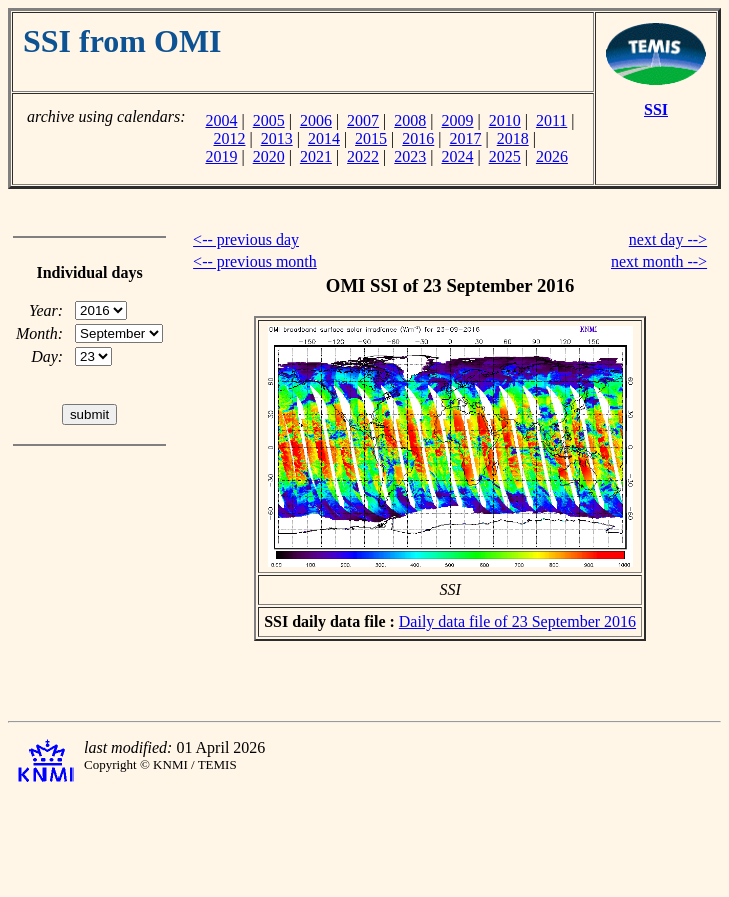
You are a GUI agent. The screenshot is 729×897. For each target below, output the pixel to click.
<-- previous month (255, 261)
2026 (552, 156)
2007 (363, 120)
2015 (371, 138)
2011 (551, 120)
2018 (513, 138)
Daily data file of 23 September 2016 (517, 621)
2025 (505, 156)
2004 (221, 120)
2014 (324, 138)
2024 (458, 156)
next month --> (659, 261)
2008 (410, 120)
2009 (458, 120)
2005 (269, 120)
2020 (269, 156)
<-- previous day (246, 239)
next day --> (668, 239)
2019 (221, 156)
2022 (363, 156)
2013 (277, 138)
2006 (316, 120)
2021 (316, 156)
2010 (505, 120)
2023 (410, 156)
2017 (466, 138)
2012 (229, 138)
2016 (418, 138)
